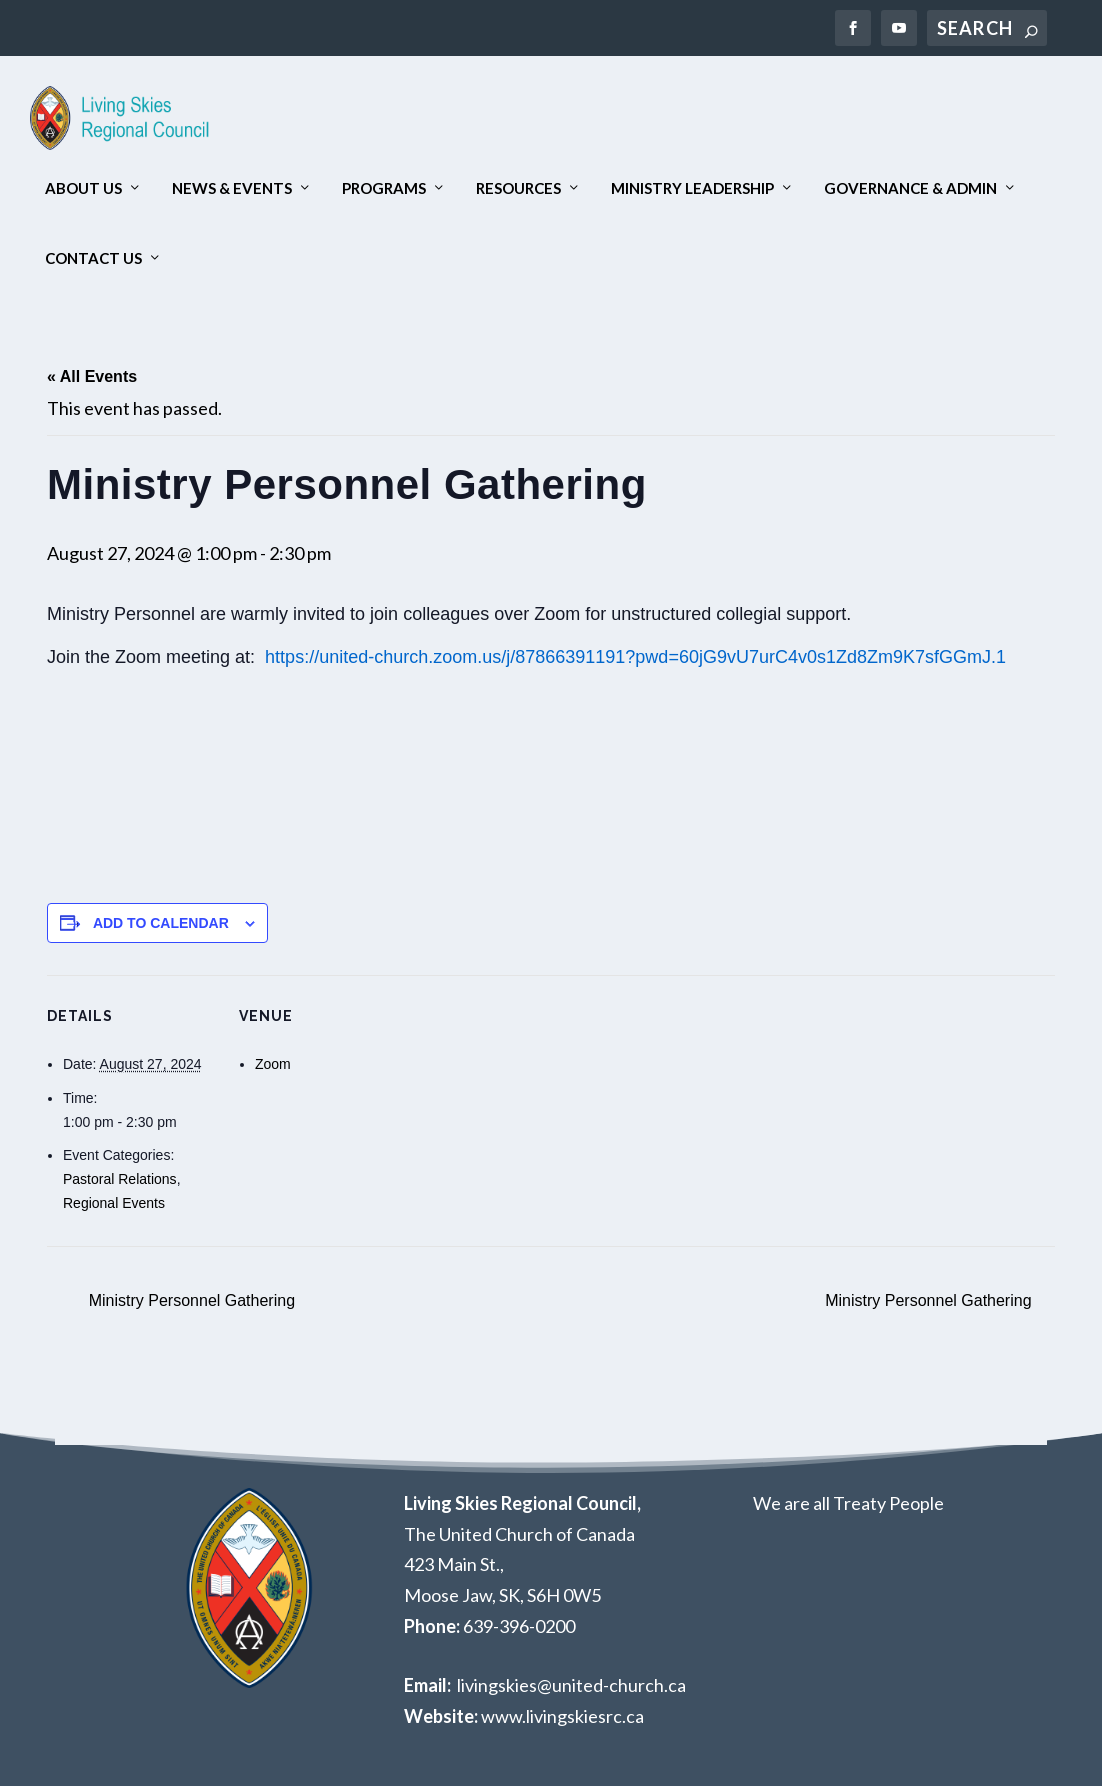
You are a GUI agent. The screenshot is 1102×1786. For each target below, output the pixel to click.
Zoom (273, 1064)
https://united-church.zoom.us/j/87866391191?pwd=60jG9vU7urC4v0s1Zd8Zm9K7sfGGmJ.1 (638, 657)
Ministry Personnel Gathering (189, 1300)
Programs (384, 188)
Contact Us (93, 258)
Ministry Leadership (692, 188)
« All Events (92, 376)
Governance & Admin (910, 188)
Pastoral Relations (120, 1179)
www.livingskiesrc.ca (562, 1716)
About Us (83, 188)
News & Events (232, 188)
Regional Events (114, 1203)
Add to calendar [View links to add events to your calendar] (161, 923)
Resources (518, 188)
